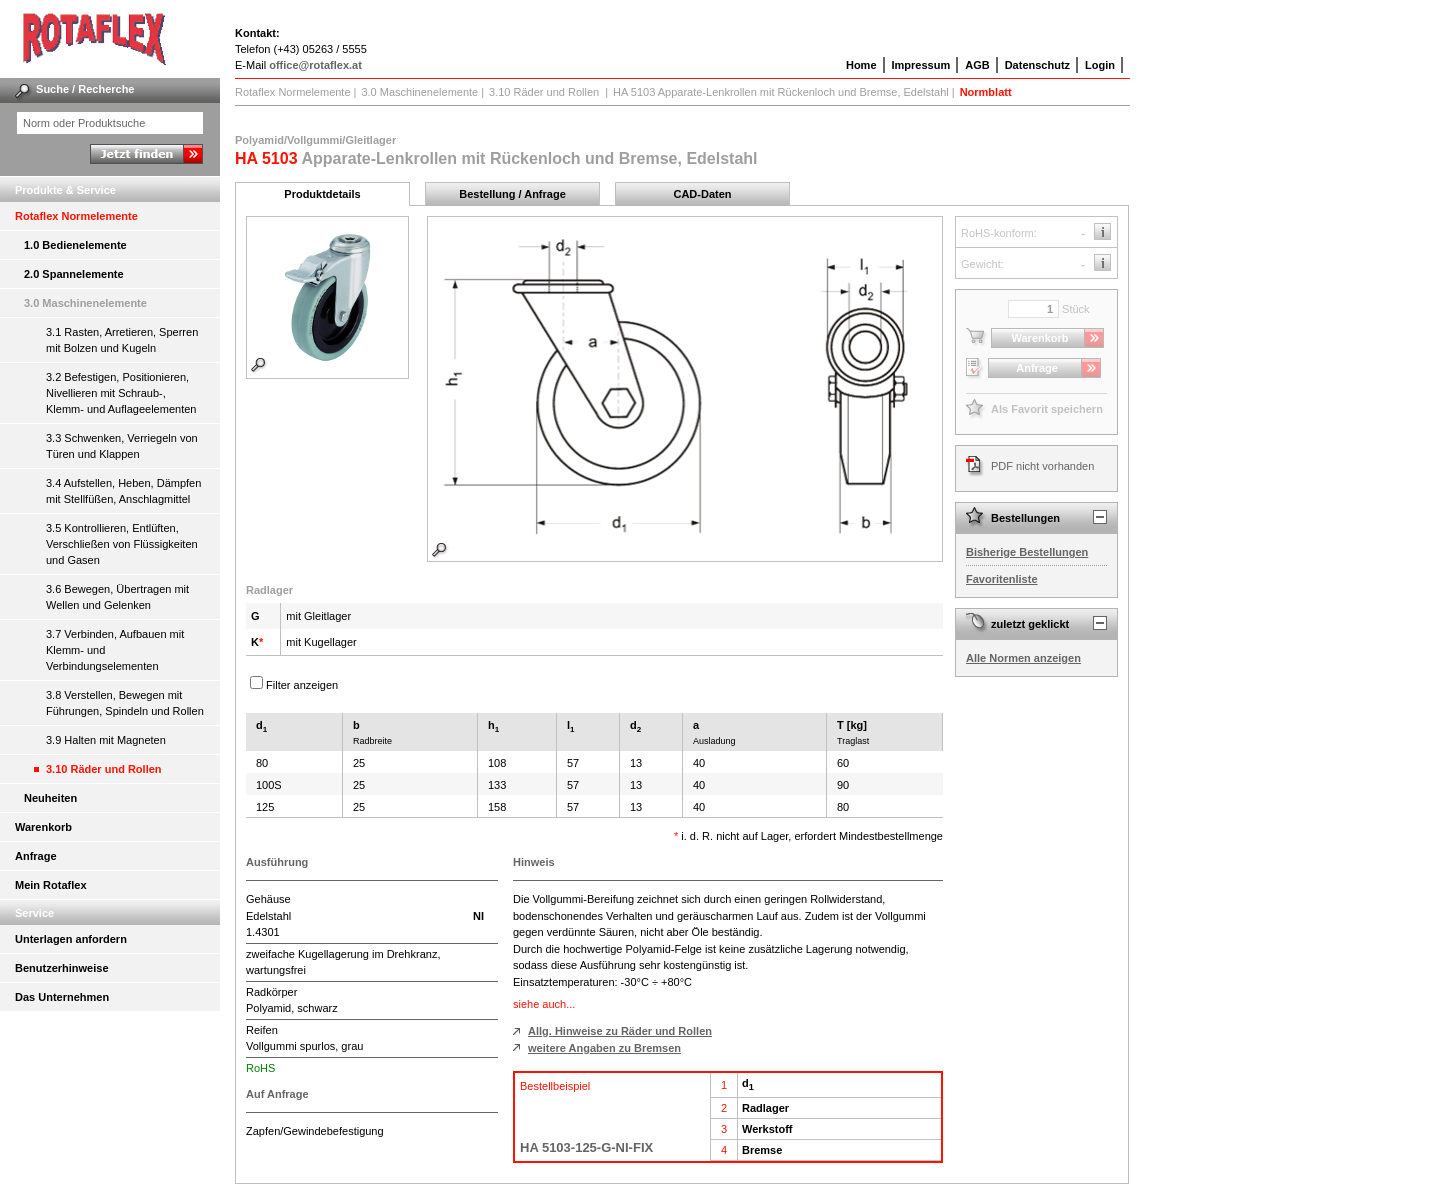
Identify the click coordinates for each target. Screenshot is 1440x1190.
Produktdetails (322, 194)
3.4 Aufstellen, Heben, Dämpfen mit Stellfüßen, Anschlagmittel (123, 491)
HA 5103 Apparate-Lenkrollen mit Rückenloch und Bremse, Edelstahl (781, 92)
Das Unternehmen (62, 997)
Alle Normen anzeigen (1023, 658)
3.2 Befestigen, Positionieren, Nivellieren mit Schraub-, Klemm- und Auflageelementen (121, 393)
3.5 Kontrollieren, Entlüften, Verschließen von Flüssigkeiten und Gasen (122, 544)
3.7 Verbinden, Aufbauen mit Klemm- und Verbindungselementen (115, 650)
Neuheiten (50, 798)
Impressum (921, 65)
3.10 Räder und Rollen (104, 769)
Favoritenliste (1002, 579)
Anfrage (36, 856)
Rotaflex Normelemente (76, 216)
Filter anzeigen (302, 685)
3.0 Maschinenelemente (85, 303)
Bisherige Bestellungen (1027, 552)
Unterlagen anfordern (71, 939)
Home (861, 65)
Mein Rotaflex (51, 885)
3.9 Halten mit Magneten (106, 740)
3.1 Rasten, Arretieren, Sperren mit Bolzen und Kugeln (122, 340)
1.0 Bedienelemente (75, 245)
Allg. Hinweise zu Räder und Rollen (620, 1031)
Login (1100, 65)
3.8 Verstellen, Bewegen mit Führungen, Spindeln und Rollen (125, 703)
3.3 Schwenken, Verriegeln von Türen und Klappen (122, 446)
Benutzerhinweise (62, 968)
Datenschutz (1037, 65)
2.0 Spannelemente (74, 274)
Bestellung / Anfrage (512, 194)
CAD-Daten (702, 194)
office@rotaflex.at (315, 65)
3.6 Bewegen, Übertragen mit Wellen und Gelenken (117, 597)
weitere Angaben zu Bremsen (604, 1048)
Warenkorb (43, 827)
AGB (977, 65)
